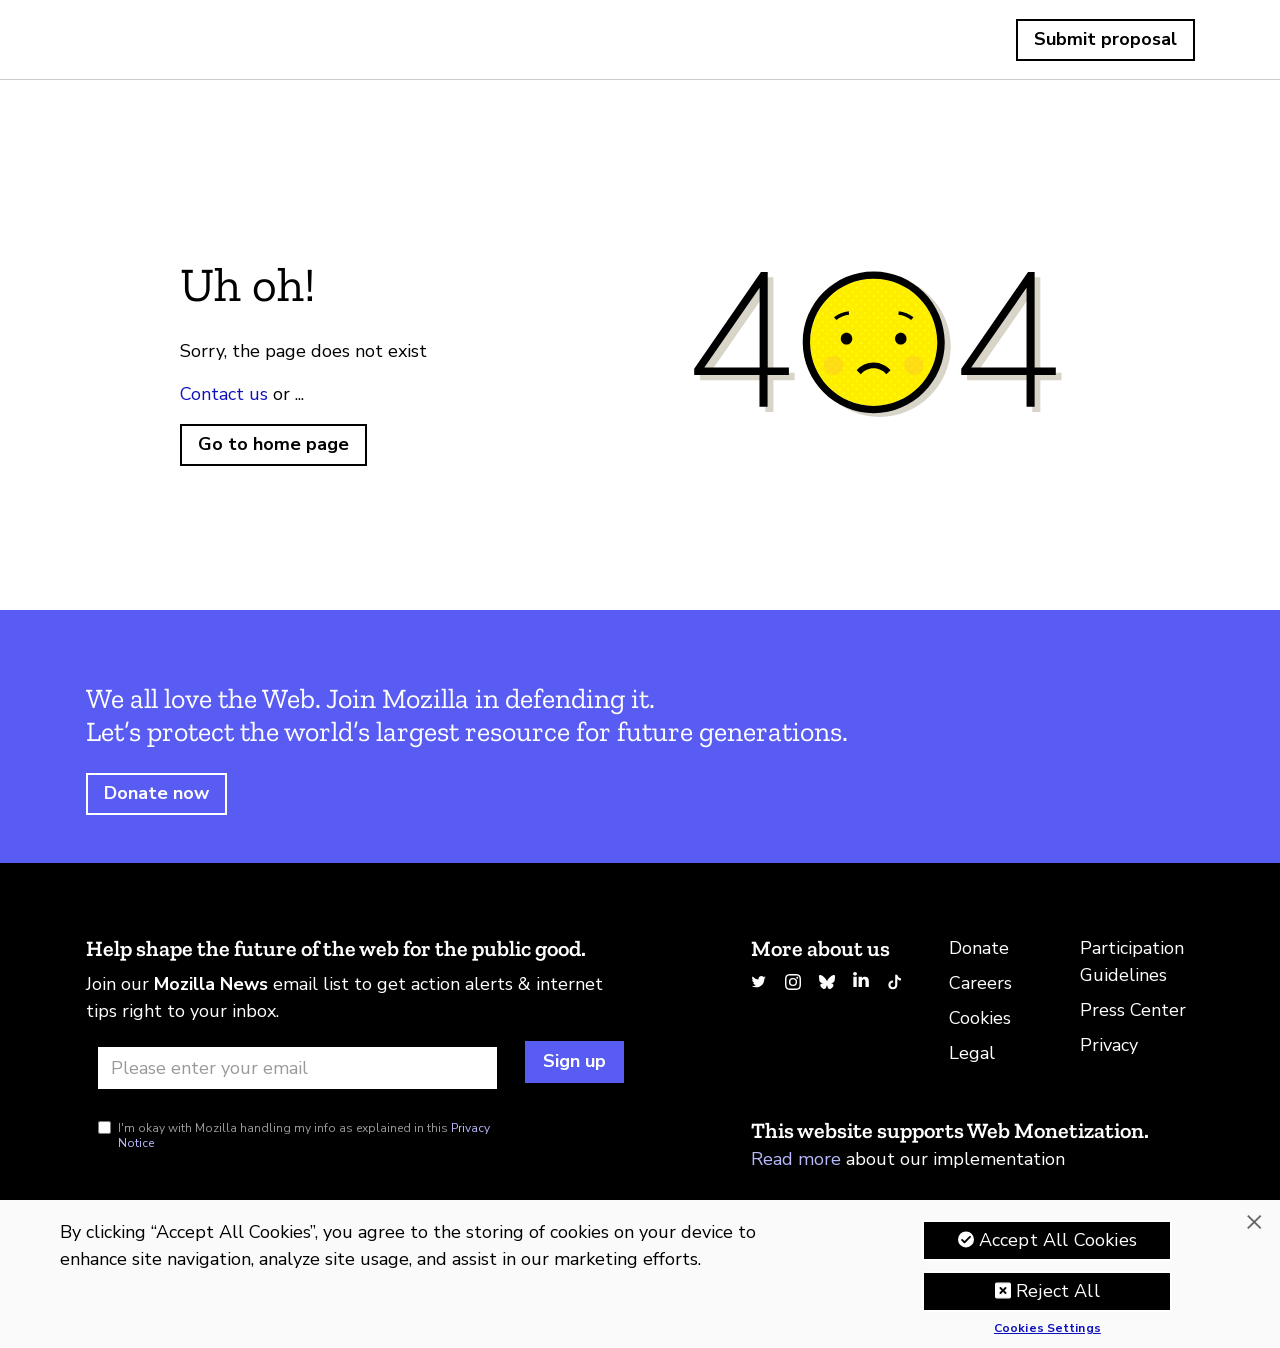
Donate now (156, 793)
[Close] (1254, 1222)
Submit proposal (1105, 39)
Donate (979, 948)
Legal (972, 1053)
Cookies (980, 1018)
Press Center (1133, 1010)
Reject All (1058, 1291)
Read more (796, 1159)
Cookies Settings (1047, 1329)
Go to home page (273, 444)
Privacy (1109, 1045)
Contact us (224, 394)
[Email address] (297, 1068)
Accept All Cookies (1058, 1240)
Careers (980, 983)
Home (133, 40)
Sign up (574, 1061)
